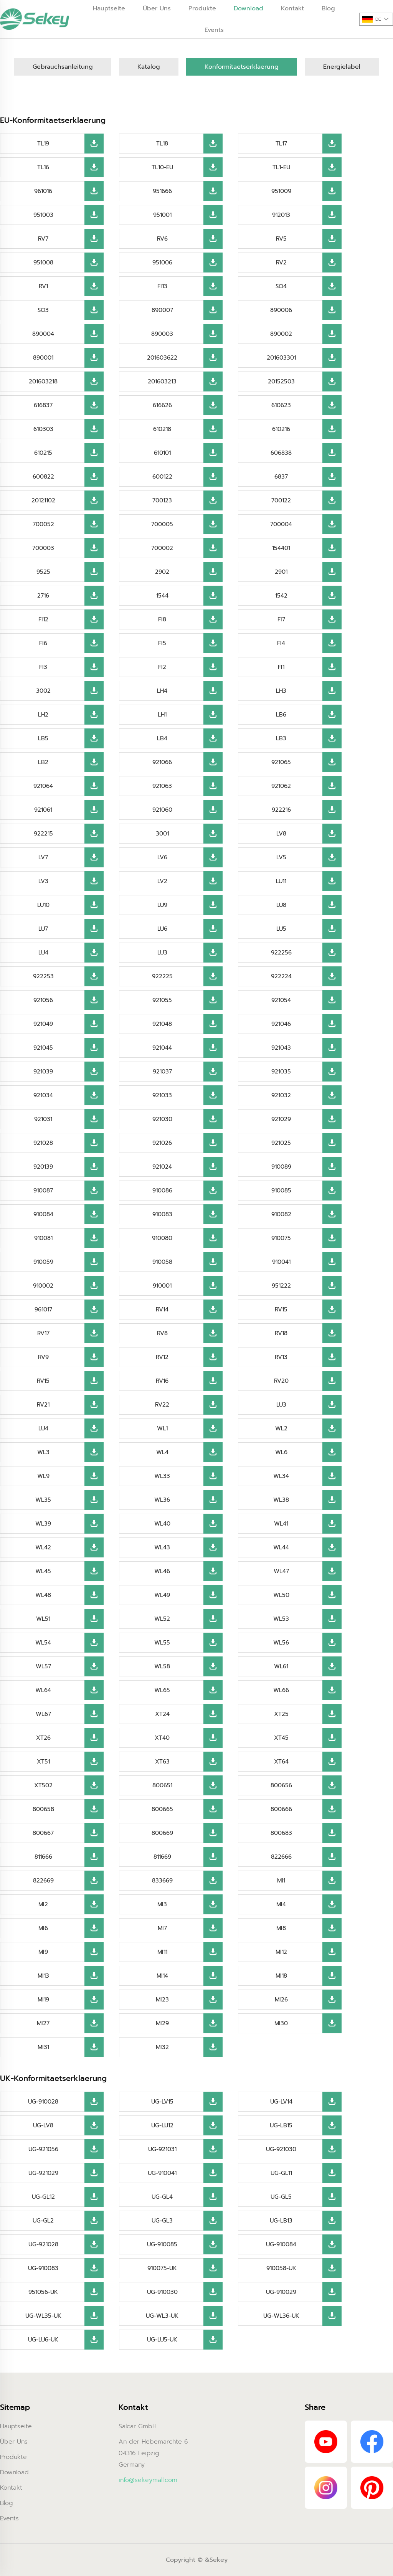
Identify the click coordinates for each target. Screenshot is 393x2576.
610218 (162, 429)
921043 (281, 1047)
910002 (43, 1285)
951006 (162, 262)
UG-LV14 (281, 2101)
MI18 (281, 1975)
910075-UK (162, 2268)
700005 (162, 524)
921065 (281, 762)
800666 (281, 1809)
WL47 (281, 1571)
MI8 (281, 1928)
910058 (162, 1261)
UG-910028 (43, 2101)
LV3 (43, 881)
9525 (43, 571)
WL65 (162, 1690)
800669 (162, 1833)
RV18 (281, 1333)
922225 (162, 976)
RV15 (281, 1309)
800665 (162, 1809)
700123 (162, 500)
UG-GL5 (281, 2196)
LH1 (162, 714)
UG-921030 (281, 2149)
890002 (281, 333)
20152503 (281, 381)
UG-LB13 (281, 2220)
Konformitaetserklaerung (242, 66)
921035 (281, 1071)
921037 (162, 1071)
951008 (43, 262)
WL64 (43, 1690)
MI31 (43, 2047)
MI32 (162, 2047)
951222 (281, 1285)
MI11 (162, 1952)
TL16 (43, 167)
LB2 (43, 762)
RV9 (43, 1357)
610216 (281, 429)
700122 (281, 500)
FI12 (43, 619)
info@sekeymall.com (148, 2480)
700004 (281, 524)
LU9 (162, 905)
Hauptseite (16, 2426)
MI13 (43, 1975)
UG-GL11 (281, 2173)
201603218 (43, 381)
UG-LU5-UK (162, 2339)
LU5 (281, 928)
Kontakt (11, 2487)
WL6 (281, 1452)
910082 (281, 1214)
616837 (43, 405)
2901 (281, 571)
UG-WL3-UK (162, 2315)
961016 (43, 191)
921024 (162, 1166)
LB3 (281, 738)
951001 (162, 214)
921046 (281, 1023)
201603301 (281, 357)
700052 (43, 524)
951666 (162, 191)
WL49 (162, 1595)
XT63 (162, 1761)
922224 (281, 976)
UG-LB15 (281, 2125)
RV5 (281, 238)
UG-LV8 (43, 2125)
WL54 (43, 1642)
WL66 (281, 1690)
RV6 (162, 238)
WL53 (281, 1618)
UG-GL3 (162, 2220)
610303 (43, 429)
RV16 (162, 1380)
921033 (162, 1095)
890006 (281, 310)
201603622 (162, 357)
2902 (162, 571)
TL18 (162, 143)
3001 (162, 833)
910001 (162, 1285)
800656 (281, 1785)
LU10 (43, 905)
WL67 (43, 1714)
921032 (281, 1095)
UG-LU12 (162, 2125)
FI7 (281, 619)
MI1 (281, 1880)
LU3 (162, 952)
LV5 (281, 857)
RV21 (43, 1404)
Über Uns (14, 2441)
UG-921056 (43, 2149)
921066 (162, 762)
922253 (43, 976)
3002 (43, 690)
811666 (43, 1856)
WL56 (281, 1642)
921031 (43, 1119)
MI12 (281, 1952)
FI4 (281, 643)
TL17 (281, 143)
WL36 (162, 1499)
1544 (162, 595)
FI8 (162, 619)
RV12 (162, 1357)
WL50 (281, 1595)
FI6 (43, 643)
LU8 (281, 905)
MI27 (43, 2023)
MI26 (281, 1999)
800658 (43, 1809)
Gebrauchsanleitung (63, 66)
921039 (43, 1071)
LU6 (162, 928)
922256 (281, 952)
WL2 (281, 1428)
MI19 (43, 1999)
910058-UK (281, 2268)
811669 (162, 1856)
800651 (162, 1785)
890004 (43, 333)
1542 (281, 595)
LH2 (43, 714)
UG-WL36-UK (281, 2315)
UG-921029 (43, 2173)
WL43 (162, 1547)
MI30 (281, 2023)
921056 (43, 1000)
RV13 (281, 1357)
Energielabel (341, 66)
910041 (281, 1261)
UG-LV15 (162, 2101)
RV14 (162, 1309)
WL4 (162, 1452)
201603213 (162, 381)
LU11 (281, 881)
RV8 (162, 1333)
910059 (43, 1261)
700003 (43, 548)
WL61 (281, 1666)
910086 (162, 1190)
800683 (281, 1833)
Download (14, 2472)
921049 (43, 1023)
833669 (162, 1880)
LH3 (281, 690)
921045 (43, 1047)
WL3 (43, 1452)
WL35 (43, 1499)
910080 (162, 1238)
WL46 (162, 1571)
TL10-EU (162, 167)
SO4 (281, 286)
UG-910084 (281, 2244)
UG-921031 (162, 2149)
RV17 (43, 1333)
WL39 (43, 1523)
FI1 (281, 667)
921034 (43, 1095)
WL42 (43, 1547)
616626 (162, 405)
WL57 (43, 1666)
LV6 (162, 857)
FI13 (162, 286)
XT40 (162, 1737)
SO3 (43, 310)
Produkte (13, 2457)
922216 (281, 809)
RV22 (162, 1404)
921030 (162, 1119)
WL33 (162, 1476)
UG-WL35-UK (43, 2315)
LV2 (162, 881)
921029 (281, 1119)
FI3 (43, 667)
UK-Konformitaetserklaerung (53, 2078)
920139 (43, 1166)
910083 (162, 1214)
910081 (43, 1238)
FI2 (162, 667)
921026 (162, 1142)
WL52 (162, 1618)
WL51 (43, 1618)
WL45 (43, 1571)
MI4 (281, 1904)
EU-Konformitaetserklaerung (53, 120)
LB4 (162, 738)
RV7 (43, 238)
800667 (43, 1833)
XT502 (43, 1785)
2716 (43, 595)
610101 (162, 452)
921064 (43, 786)
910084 (43, 1214)
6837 (281, 476)
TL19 (43, 143)
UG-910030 (162, 2292)
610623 (281, 405)
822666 (281, 1856)
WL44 (281, 1547)
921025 (281, 1142)
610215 (43, 452)
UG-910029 (281, 2292)
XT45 (281, 1737)
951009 (281, 191)
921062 (281, 786)
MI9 (43, 1952)
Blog (6, 2503)
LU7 (43, 928)
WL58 (162, 1666)
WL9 (43, 1476)
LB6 (281, 714)
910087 (43, 1190)
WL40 (162, 1523)
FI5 (162, 643)
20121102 (43, 500)
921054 (281, 1000)
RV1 (43, 286)
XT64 (281, 1761)
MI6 (43, 1928)
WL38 (281, 1499)
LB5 (43, 738)
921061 (43, 809)
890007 (162, 310)
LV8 (281, 833)
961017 (43, 1309)
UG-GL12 (43, 2196)
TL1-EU (281, 167)
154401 (281, 548)
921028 (43, 1142)
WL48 (43, 1595)
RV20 (281, 1380)
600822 (43, 476)
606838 (281, 452)
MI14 (162, 1975)
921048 (162, 1023)
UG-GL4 (162, 2196)
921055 (162, 1000)
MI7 (162, 1928)
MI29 (162, 2023)
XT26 (43, 1737)
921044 (162, 1047)
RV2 (281, 262)
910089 (281, 1166)
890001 (43, 357)
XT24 (162, 1714)
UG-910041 (162, 2173)
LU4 (43, 952)
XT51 (43, 1761)
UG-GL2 (43, 2220)
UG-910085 (162, 2244)
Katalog (148, 66)
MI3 (162, 1904)
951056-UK (43, 2292)
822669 (43, 1880)
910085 (281, 1190)
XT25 (281, 1714)
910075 (281, 1238)
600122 (162, 476)
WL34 (281, 1476)
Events (214, 30)
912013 (281, 214)
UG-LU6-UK (43, 2339)
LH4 (162, 690)
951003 (43, 214)
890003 (162, 333)
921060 (162, 809)
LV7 (43, 857)
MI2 (43, 1904)
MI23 (162, 1999)
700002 (162, 548)
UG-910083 (43, 2268)
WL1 (162, 1428)
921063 (162, 786)
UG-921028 (43, 2244)
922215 (43, 833)
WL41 (281, 1523)
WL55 (162, 1642)
